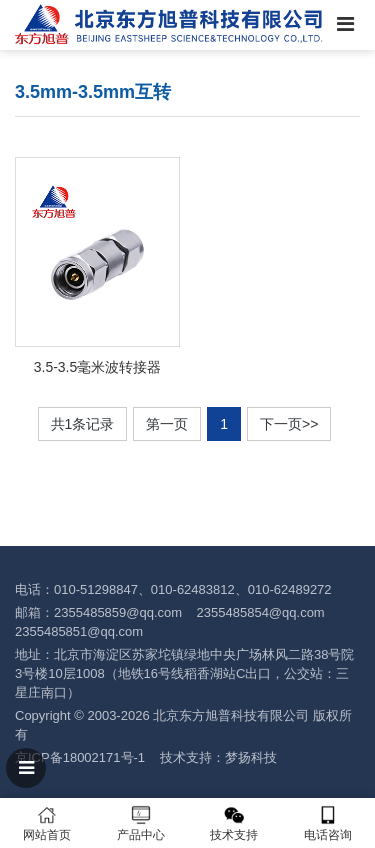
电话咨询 (328, 823)
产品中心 (141, 823)
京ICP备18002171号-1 (80, 757)
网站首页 (47, 823)
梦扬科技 (251, 757)
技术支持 (235, 823)
